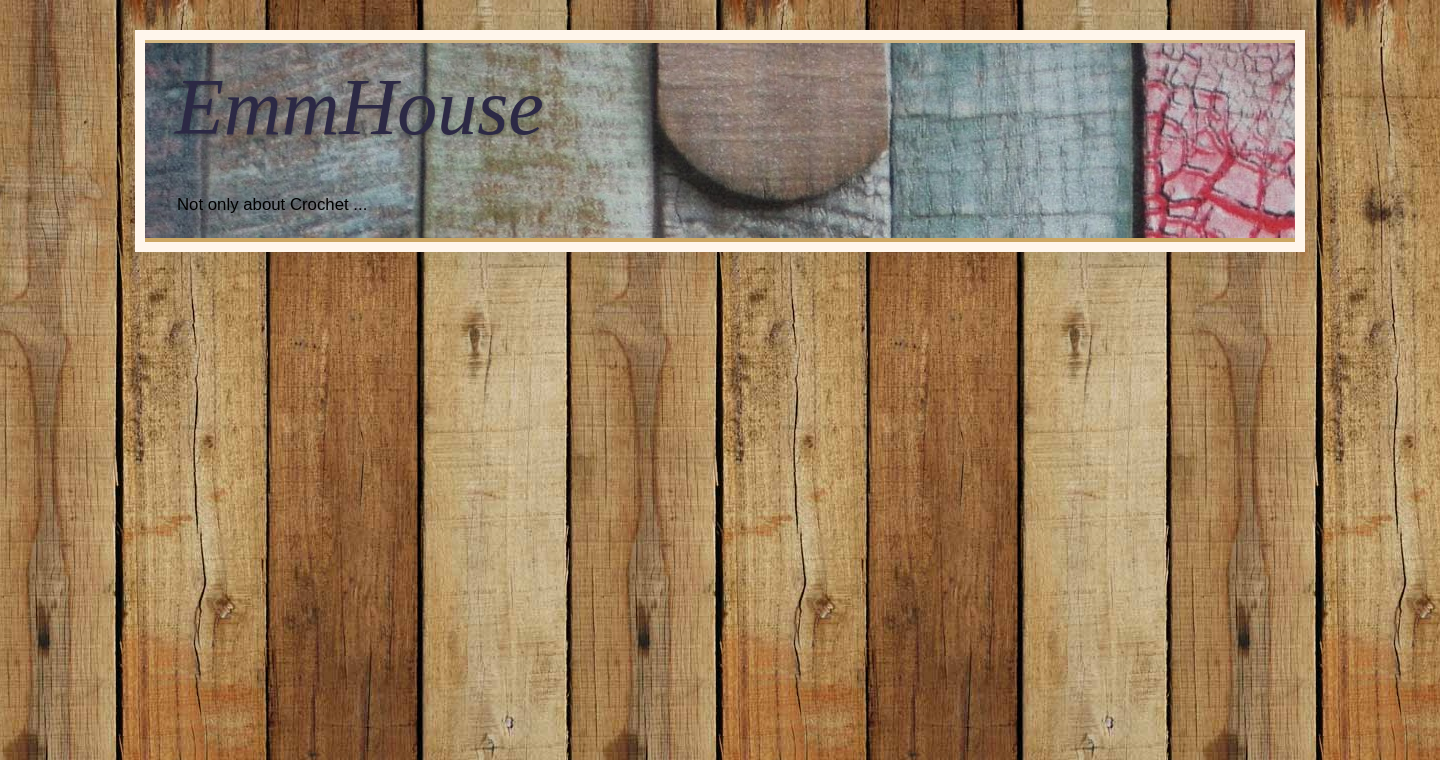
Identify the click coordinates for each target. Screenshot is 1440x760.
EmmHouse (359, 107)
